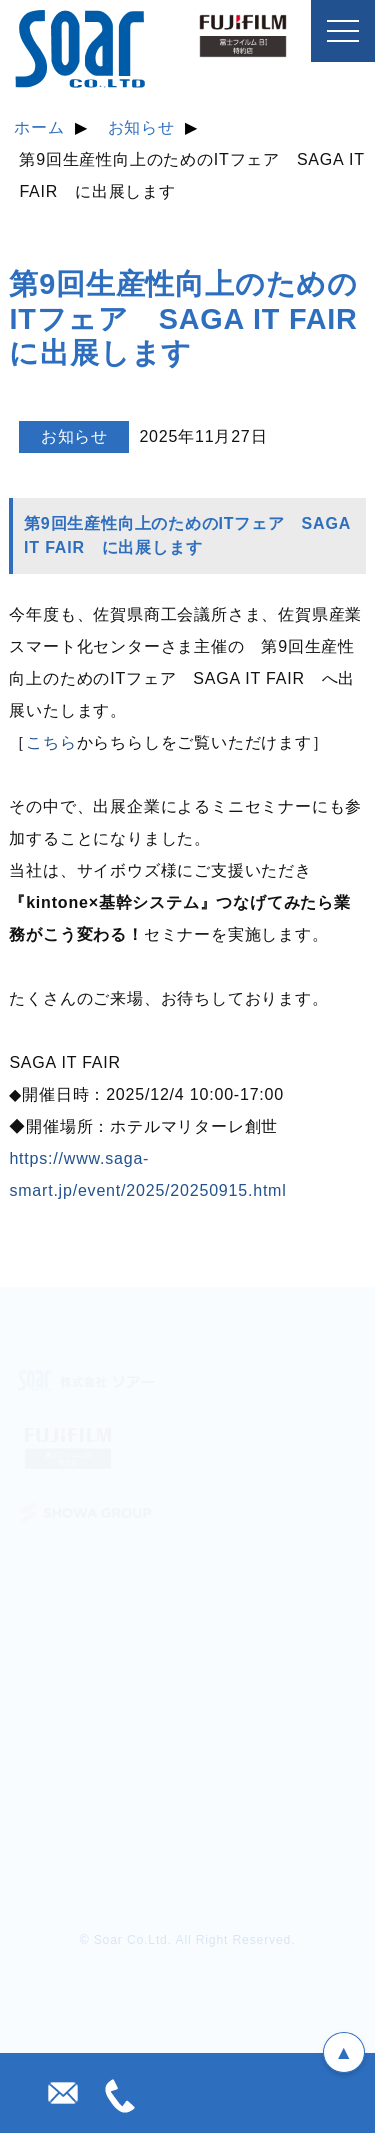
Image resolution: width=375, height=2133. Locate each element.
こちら (51, 742)
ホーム (39, 127)
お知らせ (141, 127)
